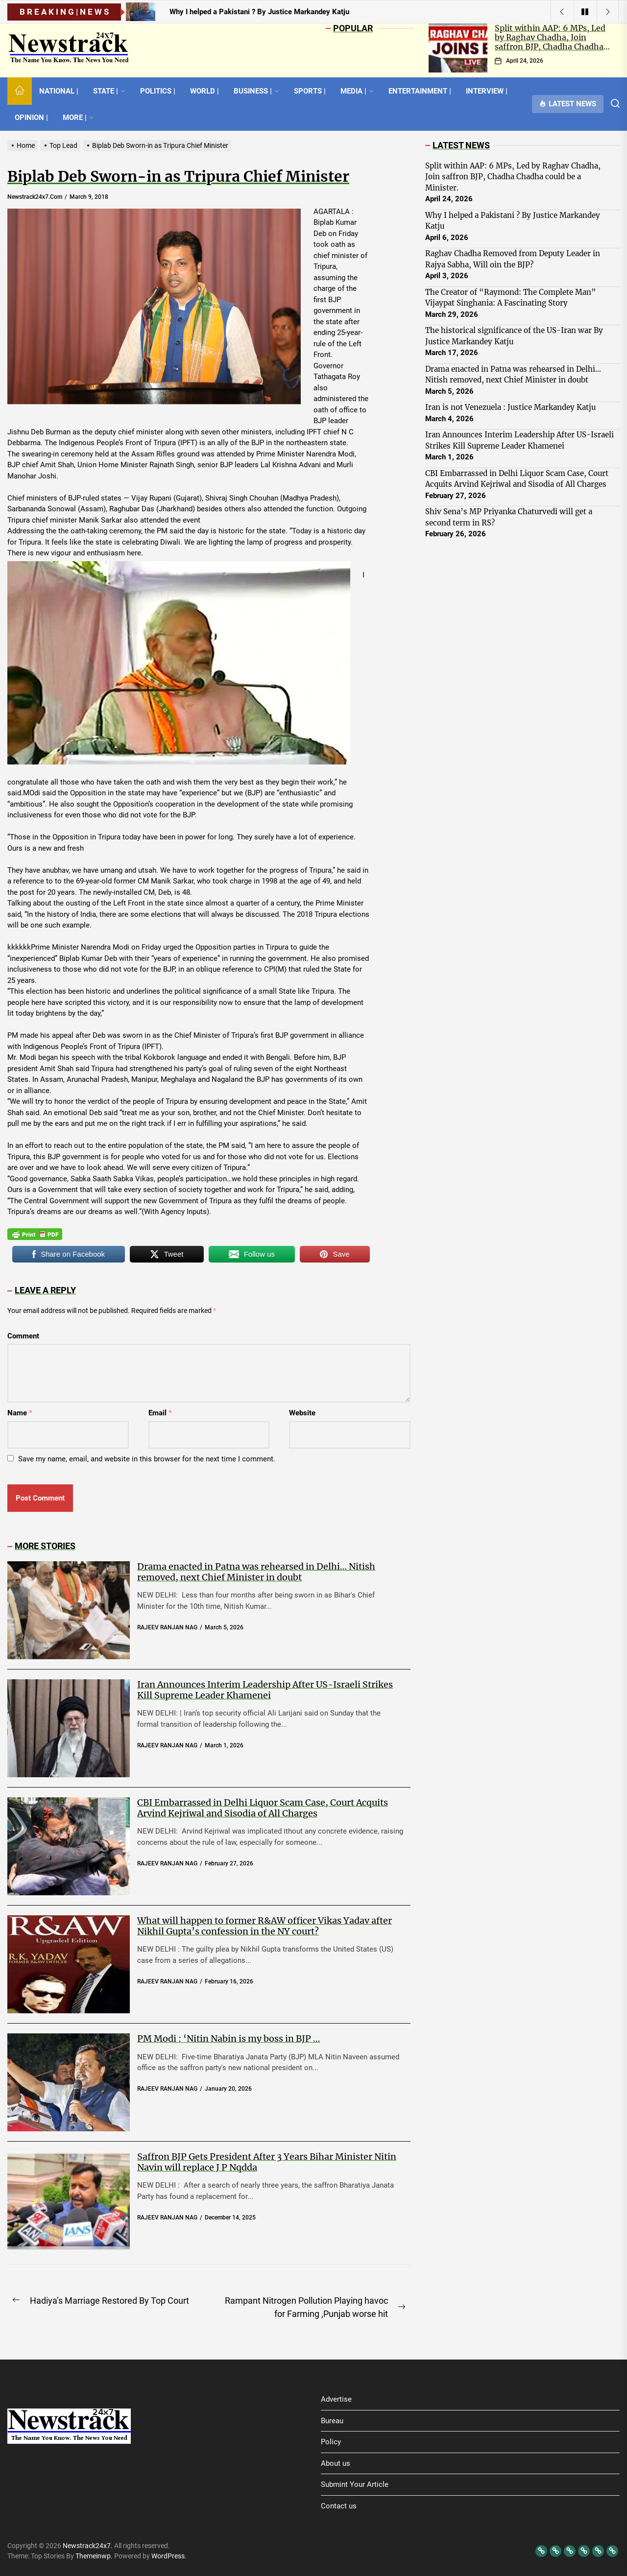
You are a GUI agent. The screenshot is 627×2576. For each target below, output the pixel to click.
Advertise (336, 2399)
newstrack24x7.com (34, 196)
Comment (23, 1336)
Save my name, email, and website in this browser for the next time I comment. (146, 1459)
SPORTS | (310, 91)
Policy (331, 2441)
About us (335, 2463)
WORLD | (204, 91)
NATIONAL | (58, 91)
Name (19, 1412)
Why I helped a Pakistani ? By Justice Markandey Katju (512, 221)
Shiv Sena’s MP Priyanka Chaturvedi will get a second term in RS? (508, 517)
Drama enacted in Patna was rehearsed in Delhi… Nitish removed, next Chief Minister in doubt (256, 1572)
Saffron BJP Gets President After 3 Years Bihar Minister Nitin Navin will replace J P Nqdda (266, 2162)
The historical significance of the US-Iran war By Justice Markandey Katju (514, 336)
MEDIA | (357, 91)
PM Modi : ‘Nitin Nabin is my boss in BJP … (228, 2038)
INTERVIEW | (486, 91)
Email (160, 1412)
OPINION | (31, 117)
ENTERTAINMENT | (419, 91)
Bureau (332, 2420)
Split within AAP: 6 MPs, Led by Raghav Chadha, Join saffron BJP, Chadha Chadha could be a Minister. (550, 42)
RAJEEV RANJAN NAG (167, 1627)
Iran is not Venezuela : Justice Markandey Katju (510, 407)
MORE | (78, 117)
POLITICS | (157, 91)
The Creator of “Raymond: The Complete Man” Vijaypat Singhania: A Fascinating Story (510, 297)
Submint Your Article (354, 2484)
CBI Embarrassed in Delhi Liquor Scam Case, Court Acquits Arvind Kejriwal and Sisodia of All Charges (262, 1808)
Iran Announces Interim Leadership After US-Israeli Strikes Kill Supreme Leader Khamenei (265, 1690)
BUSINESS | (256, 91)
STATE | (109, 91)
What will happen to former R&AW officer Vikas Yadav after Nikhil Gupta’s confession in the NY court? (264, 1926)
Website (302, 1412)
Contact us (339, 2506)
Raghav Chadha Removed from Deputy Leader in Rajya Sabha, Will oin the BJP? (512, 259)
